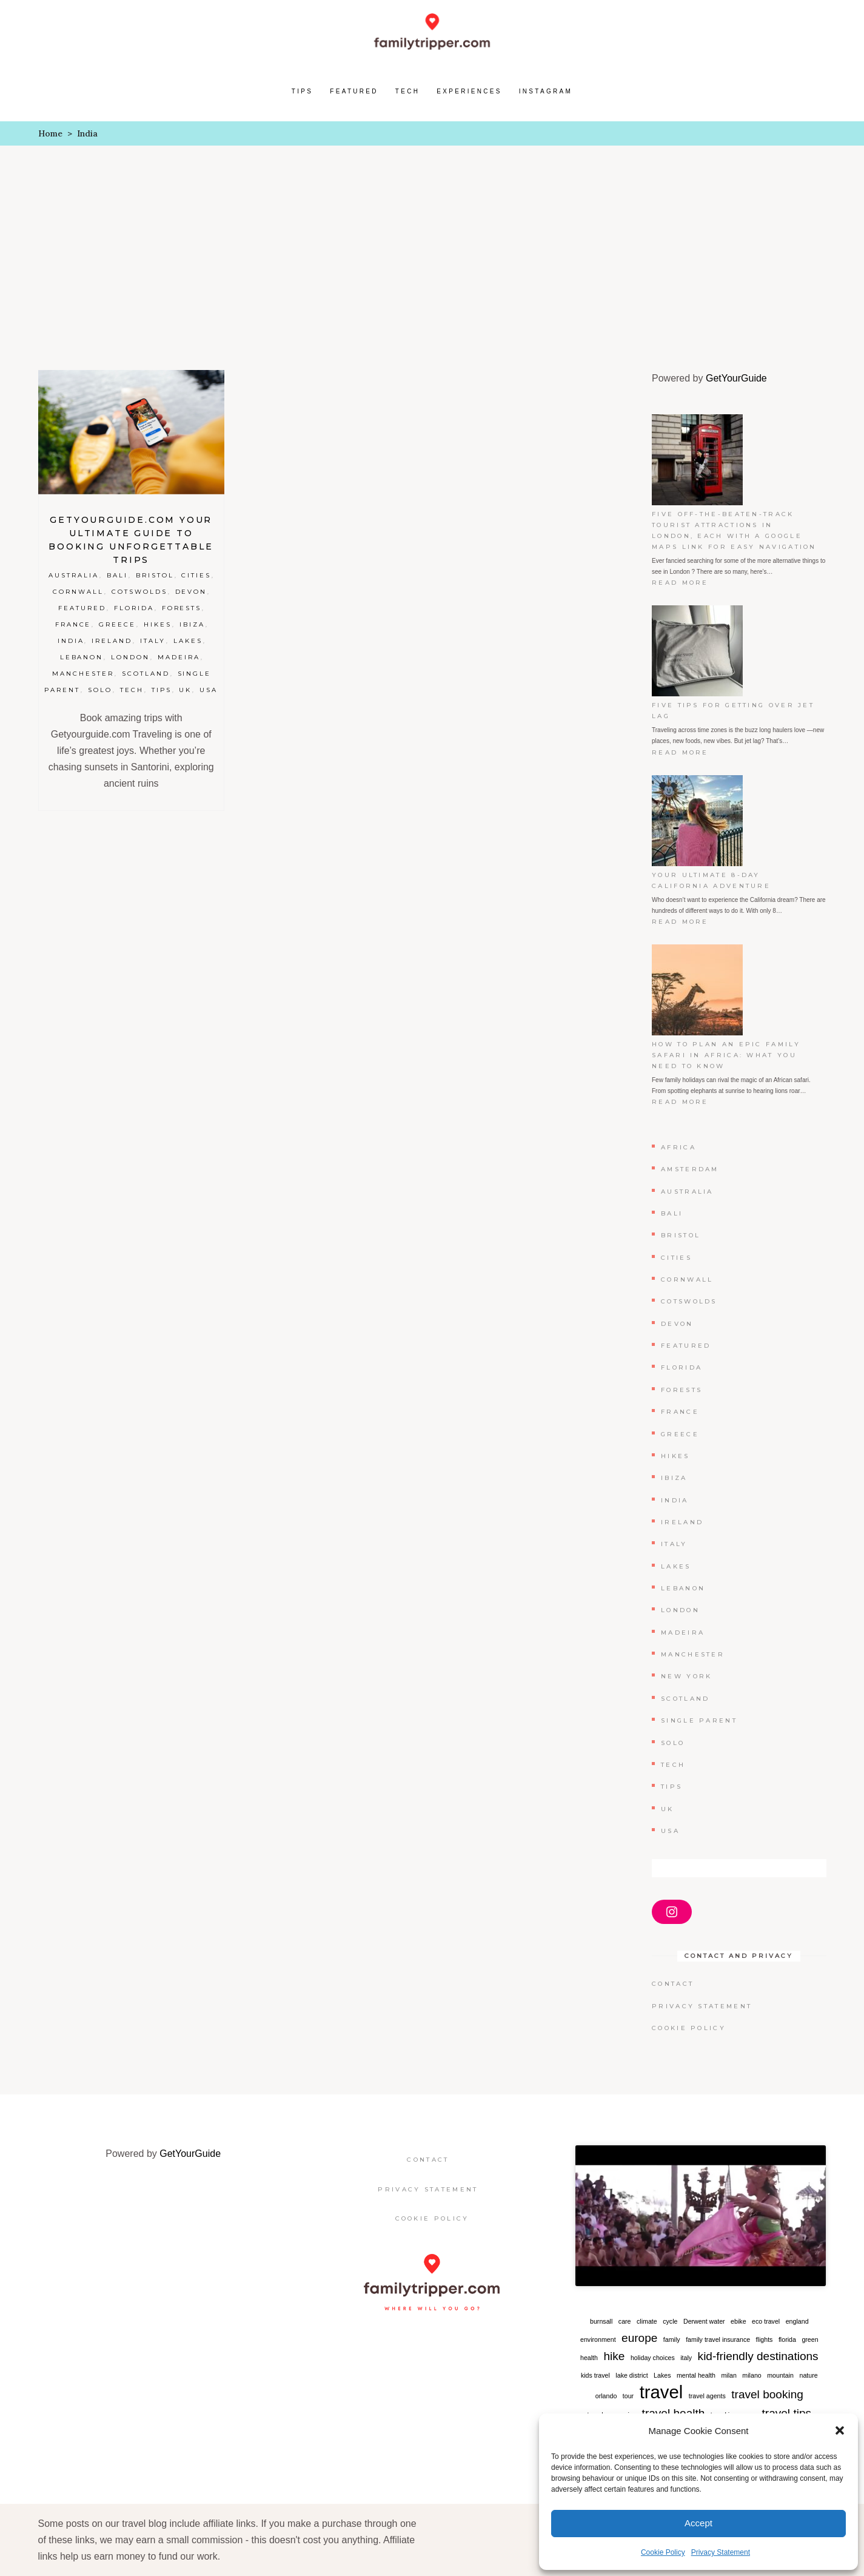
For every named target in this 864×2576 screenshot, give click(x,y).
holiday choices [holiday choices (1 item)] (653, 2357)
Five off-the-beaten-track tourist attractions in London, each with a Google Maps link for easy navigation (734, 530)
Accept (698, 2523)
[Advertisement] (432, 236)
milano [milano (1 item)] (751, 2375)
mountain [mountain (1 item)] (780, 2375)
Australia (74, 575)
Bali (117, 575)
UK (185, 690)
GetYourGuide (736, 378)
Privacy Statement (720, 2552)
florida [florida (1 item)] (787, 2339)
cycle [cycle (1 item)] (670, 2321)
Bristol (155, 575)
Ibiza (192, 624)
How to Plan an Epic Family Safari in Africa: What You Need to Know (726, 1055)
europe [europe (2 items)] (639, 2338)
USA (208, 690)
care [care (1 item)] (624, 2321)
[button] (840, 2430)
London (130, 657)
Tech (132, 690)
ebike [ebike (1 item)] (738, 2321)
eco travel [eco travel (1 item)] (766, 2321)
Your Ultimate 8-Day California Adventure (711, 880)
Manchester (83, 674)
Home (50, 133)
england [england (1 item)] (797, 2321)
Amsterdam (690, 1169)
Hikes (158, 624)
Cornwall (78, 592)
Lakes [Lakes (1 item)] (662, 2375)
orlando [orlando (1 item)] (606, 2395)
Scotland (146, 674)
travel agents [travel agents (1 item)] (707, 2395)
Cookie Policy (663, 2552)
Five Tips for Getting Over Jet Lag (733, 710)
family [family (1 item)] (671, 2339)
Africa (678, 1147)
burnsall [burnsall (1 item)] (601, 2321)
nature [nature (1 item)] (809, 2375)
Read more (685, 583)
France (73, 624)
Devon (191, 592)
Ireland (112, 641)
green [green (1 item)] (810, 2339)
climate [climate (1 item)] (647, 2321)
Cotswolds (139, 592)
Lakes (188, 641)
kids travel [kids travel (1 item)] (595, 2375)
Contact (673, 1984)
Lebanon (82, 657)
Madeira (179, 657)
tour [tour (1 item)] (628, 2395)
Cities (196, 575)
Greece (117, 624)
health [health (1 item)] (589, 2357)
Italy (153, 641)
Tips (162, 690)
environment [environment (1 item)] (598, 2339)
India (71, 641)
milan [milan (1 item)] (728, 2375)
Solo (100, 690)
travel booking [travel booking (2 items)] (767, 2394)
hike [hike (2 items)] (614, 2356)
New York (686, 1676)
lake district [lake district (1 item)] (631, 2375)
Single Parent (699, 1720)
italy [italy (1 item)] (686, 2357)
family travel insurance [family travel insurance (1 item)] (718, 2339)
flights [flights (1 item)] (764, 2339)
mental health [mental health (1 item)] (696, 2375)
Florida (134, 608)
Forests (182, 608)
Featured (82, 608)
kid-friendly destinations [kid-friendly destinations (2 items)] (758, 2356)
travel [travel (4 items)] (661, 2392)
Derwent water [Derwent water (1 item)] (704, 2321)
